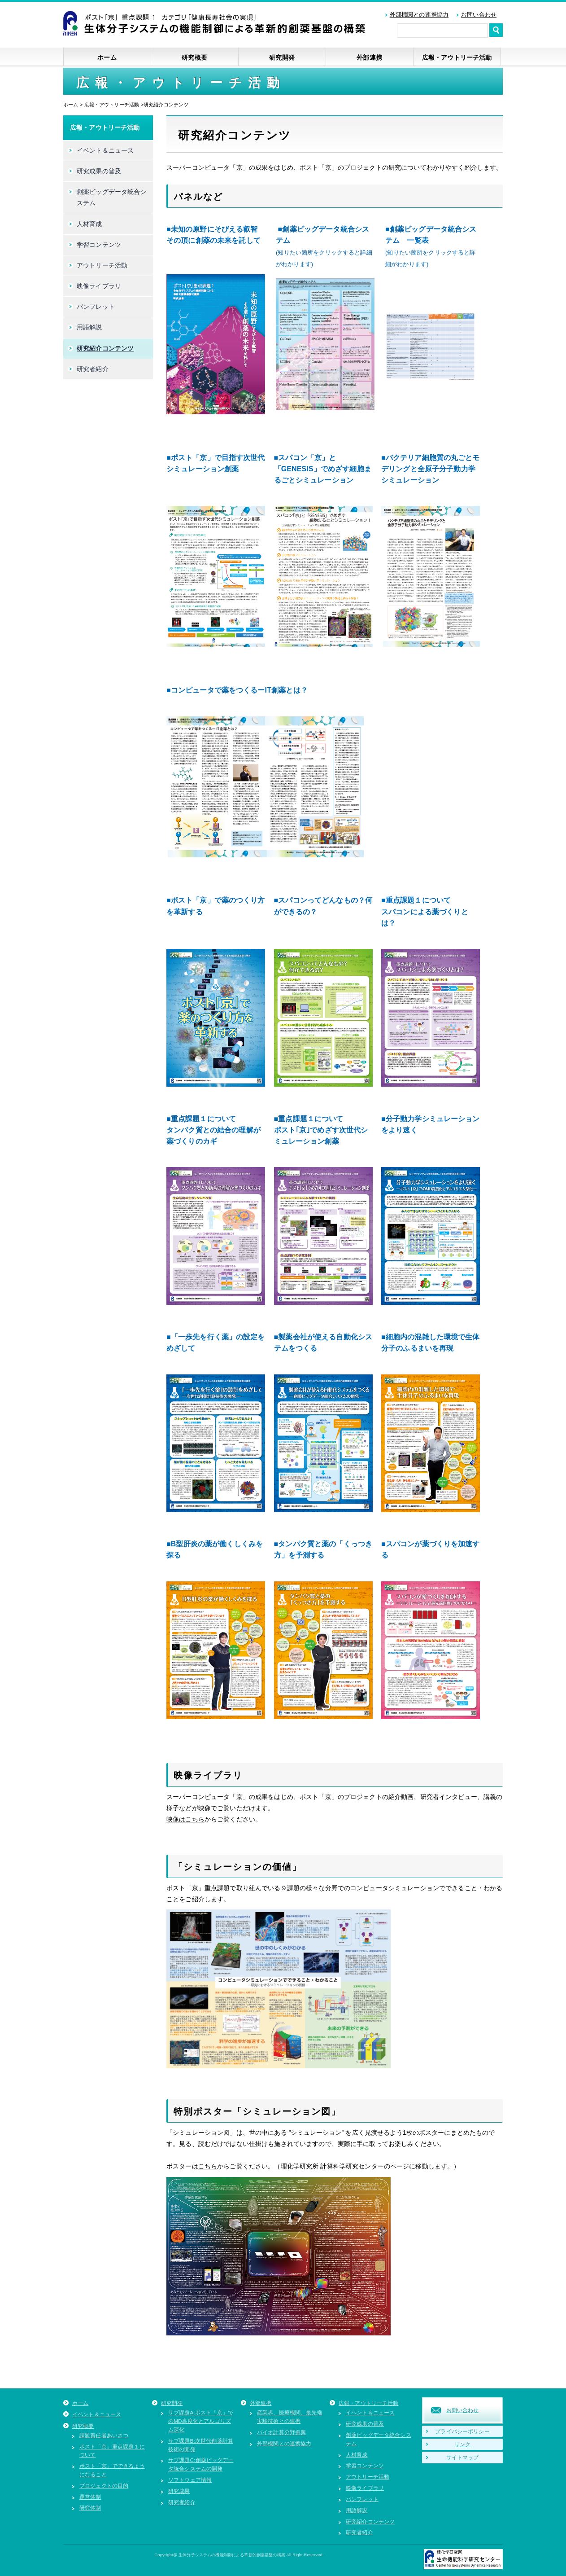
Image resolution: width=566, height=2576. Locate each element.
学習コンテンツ (99, 244)
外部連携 (369, 57)
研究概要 (194, 57)
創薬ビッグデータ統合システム (112, 197)
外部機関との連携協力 (419, 15)
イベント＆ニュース (105, 150)
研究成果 (179, 2491)
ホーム (106, 57)
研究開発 (282, 57)
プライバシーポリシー (462, 2431)
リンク (462, 2444)
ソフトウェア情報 (190, 2480)
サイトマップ (462, 2457)
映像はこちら (185, 1819)
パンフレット (96, 306)
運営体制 (90, 2497)
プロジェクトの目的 (103, 2485)
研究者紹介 (93, 369)
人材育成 (89, 224)
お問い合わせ (478, 15)
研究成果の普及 (99, 171)
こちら (207, 2166)
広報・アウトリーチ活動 (457, 57)
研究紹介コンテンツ (105, 348)
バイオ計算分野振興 (281, 2432)
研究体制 (90, 2507)
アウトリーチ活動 (102, 265)
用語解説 (89, 327)
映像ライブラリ (99, 286)
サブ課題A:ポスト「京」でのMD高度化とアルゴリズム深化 (200, 2420)
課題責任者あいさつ (103, 2435)
